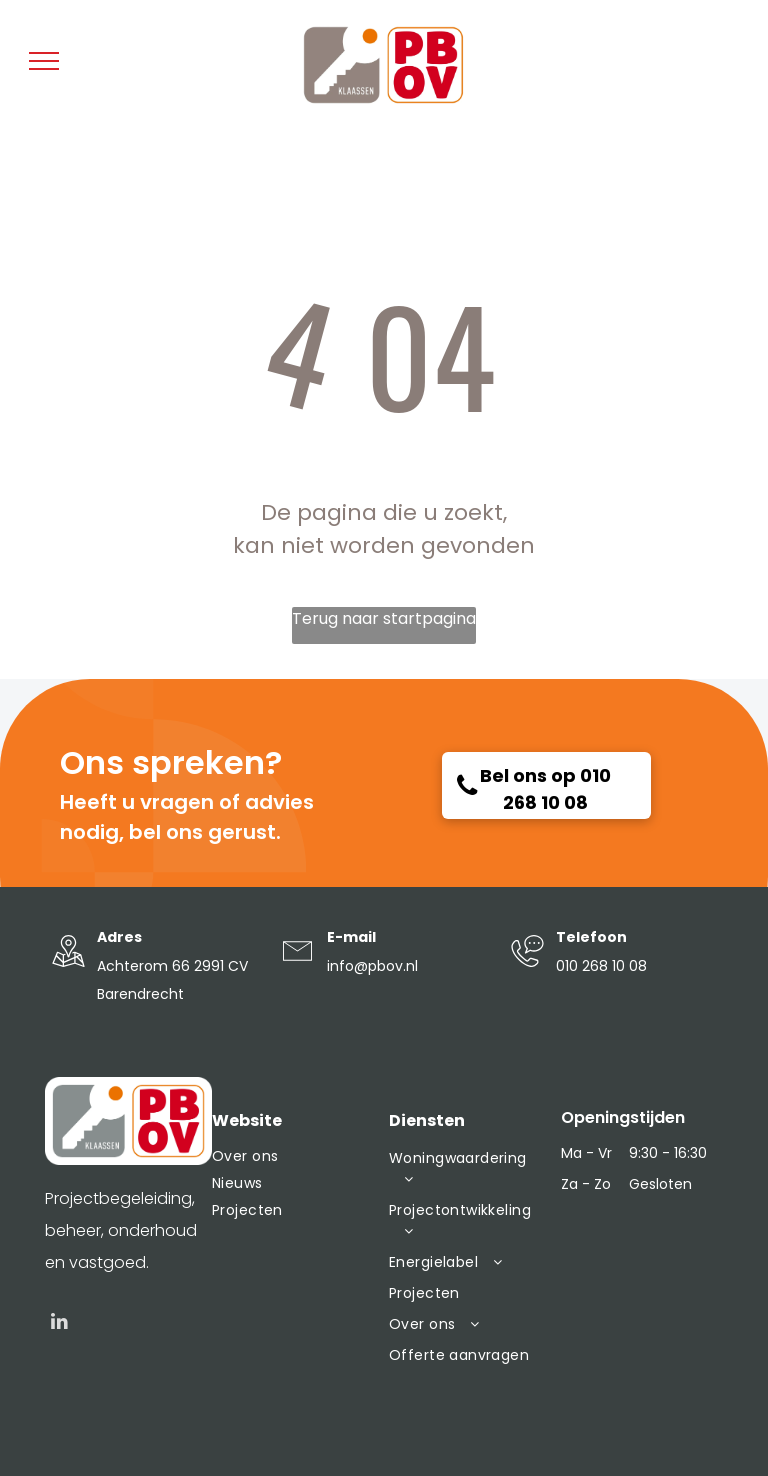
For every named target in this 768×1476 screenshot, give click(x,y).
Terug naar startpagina (384, 618)
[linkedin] (59, 1324)
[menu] (44, 61)
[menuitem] (290, 1156)
